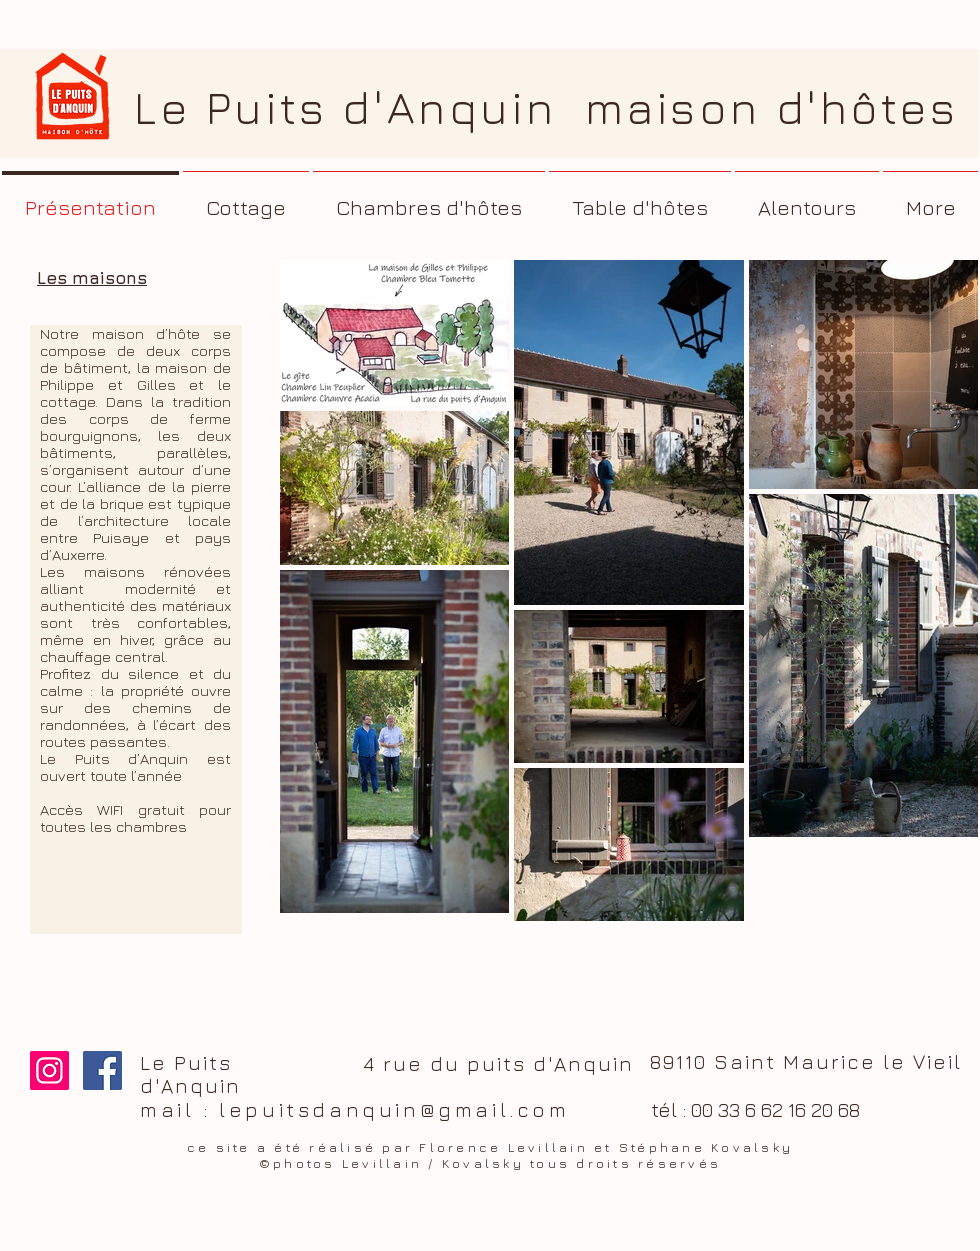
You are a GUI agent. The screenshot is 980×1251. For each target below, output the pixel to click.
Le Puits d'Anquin (359, 107)
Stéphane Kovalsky (706, 1147)
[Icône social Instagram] (49, 1070)
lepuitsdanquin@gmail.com (394, 1109)
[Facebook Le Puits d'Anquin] (102, 1070)
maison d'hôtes (771, 107)
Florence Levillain (503, 1147)
